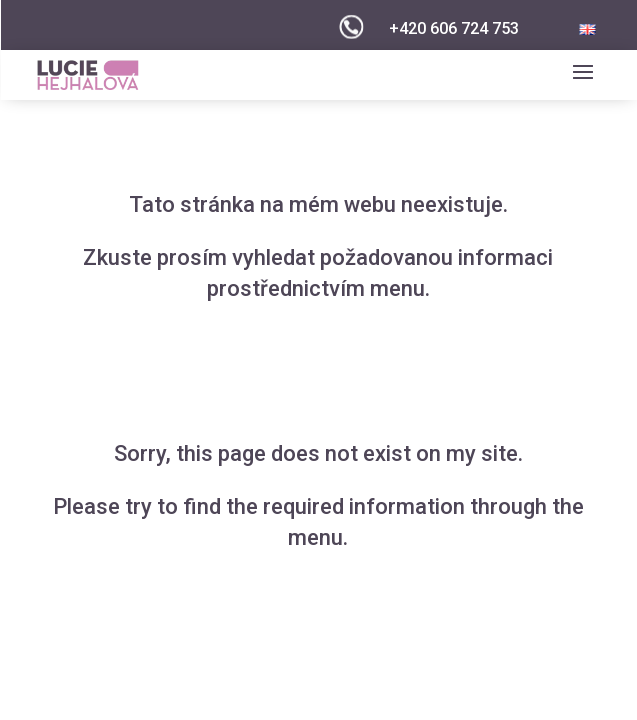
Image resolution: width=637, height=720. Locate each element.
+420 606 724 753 (454, 28)
